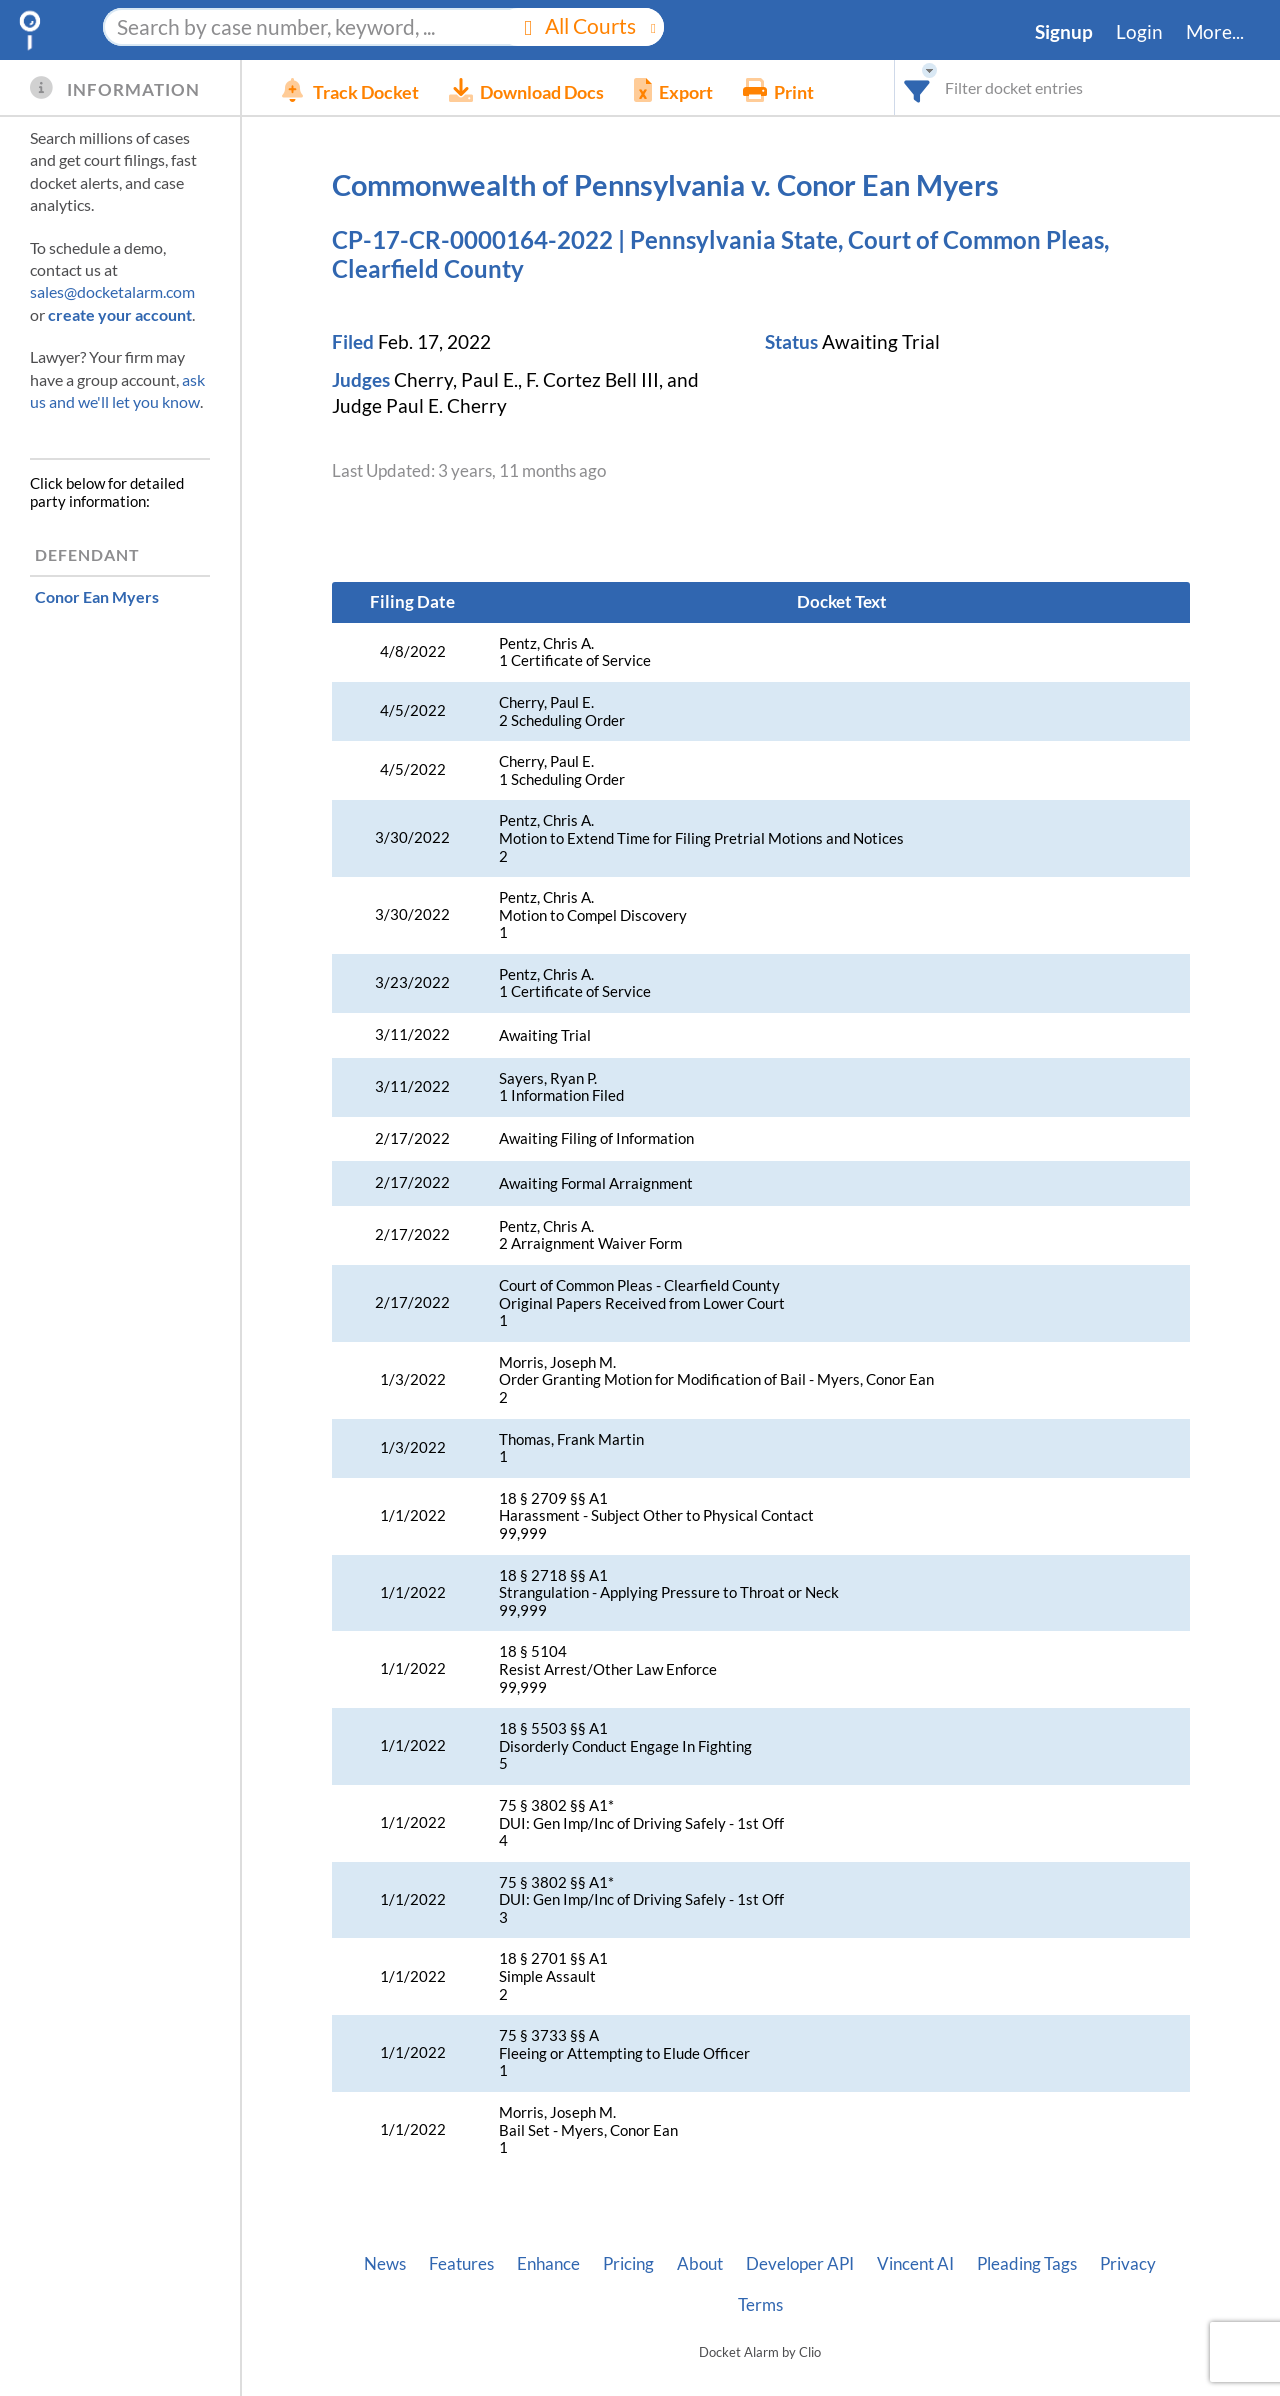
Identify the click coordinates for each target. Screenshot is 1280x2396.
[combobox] (917, 87)
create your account (120, 314)
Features (461, 2264)
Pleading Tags (1027, 2264)
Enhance (548, 2264)
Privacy (1128, 2264)
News (385, 2264)
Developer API (800, 2264)
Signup (1064, 32)
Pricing (628, 2264)
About (700, 2264)
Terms (760, 2305)
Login (1139, 32)
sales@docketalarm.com (112, 291)
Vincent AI (915, 2264)
